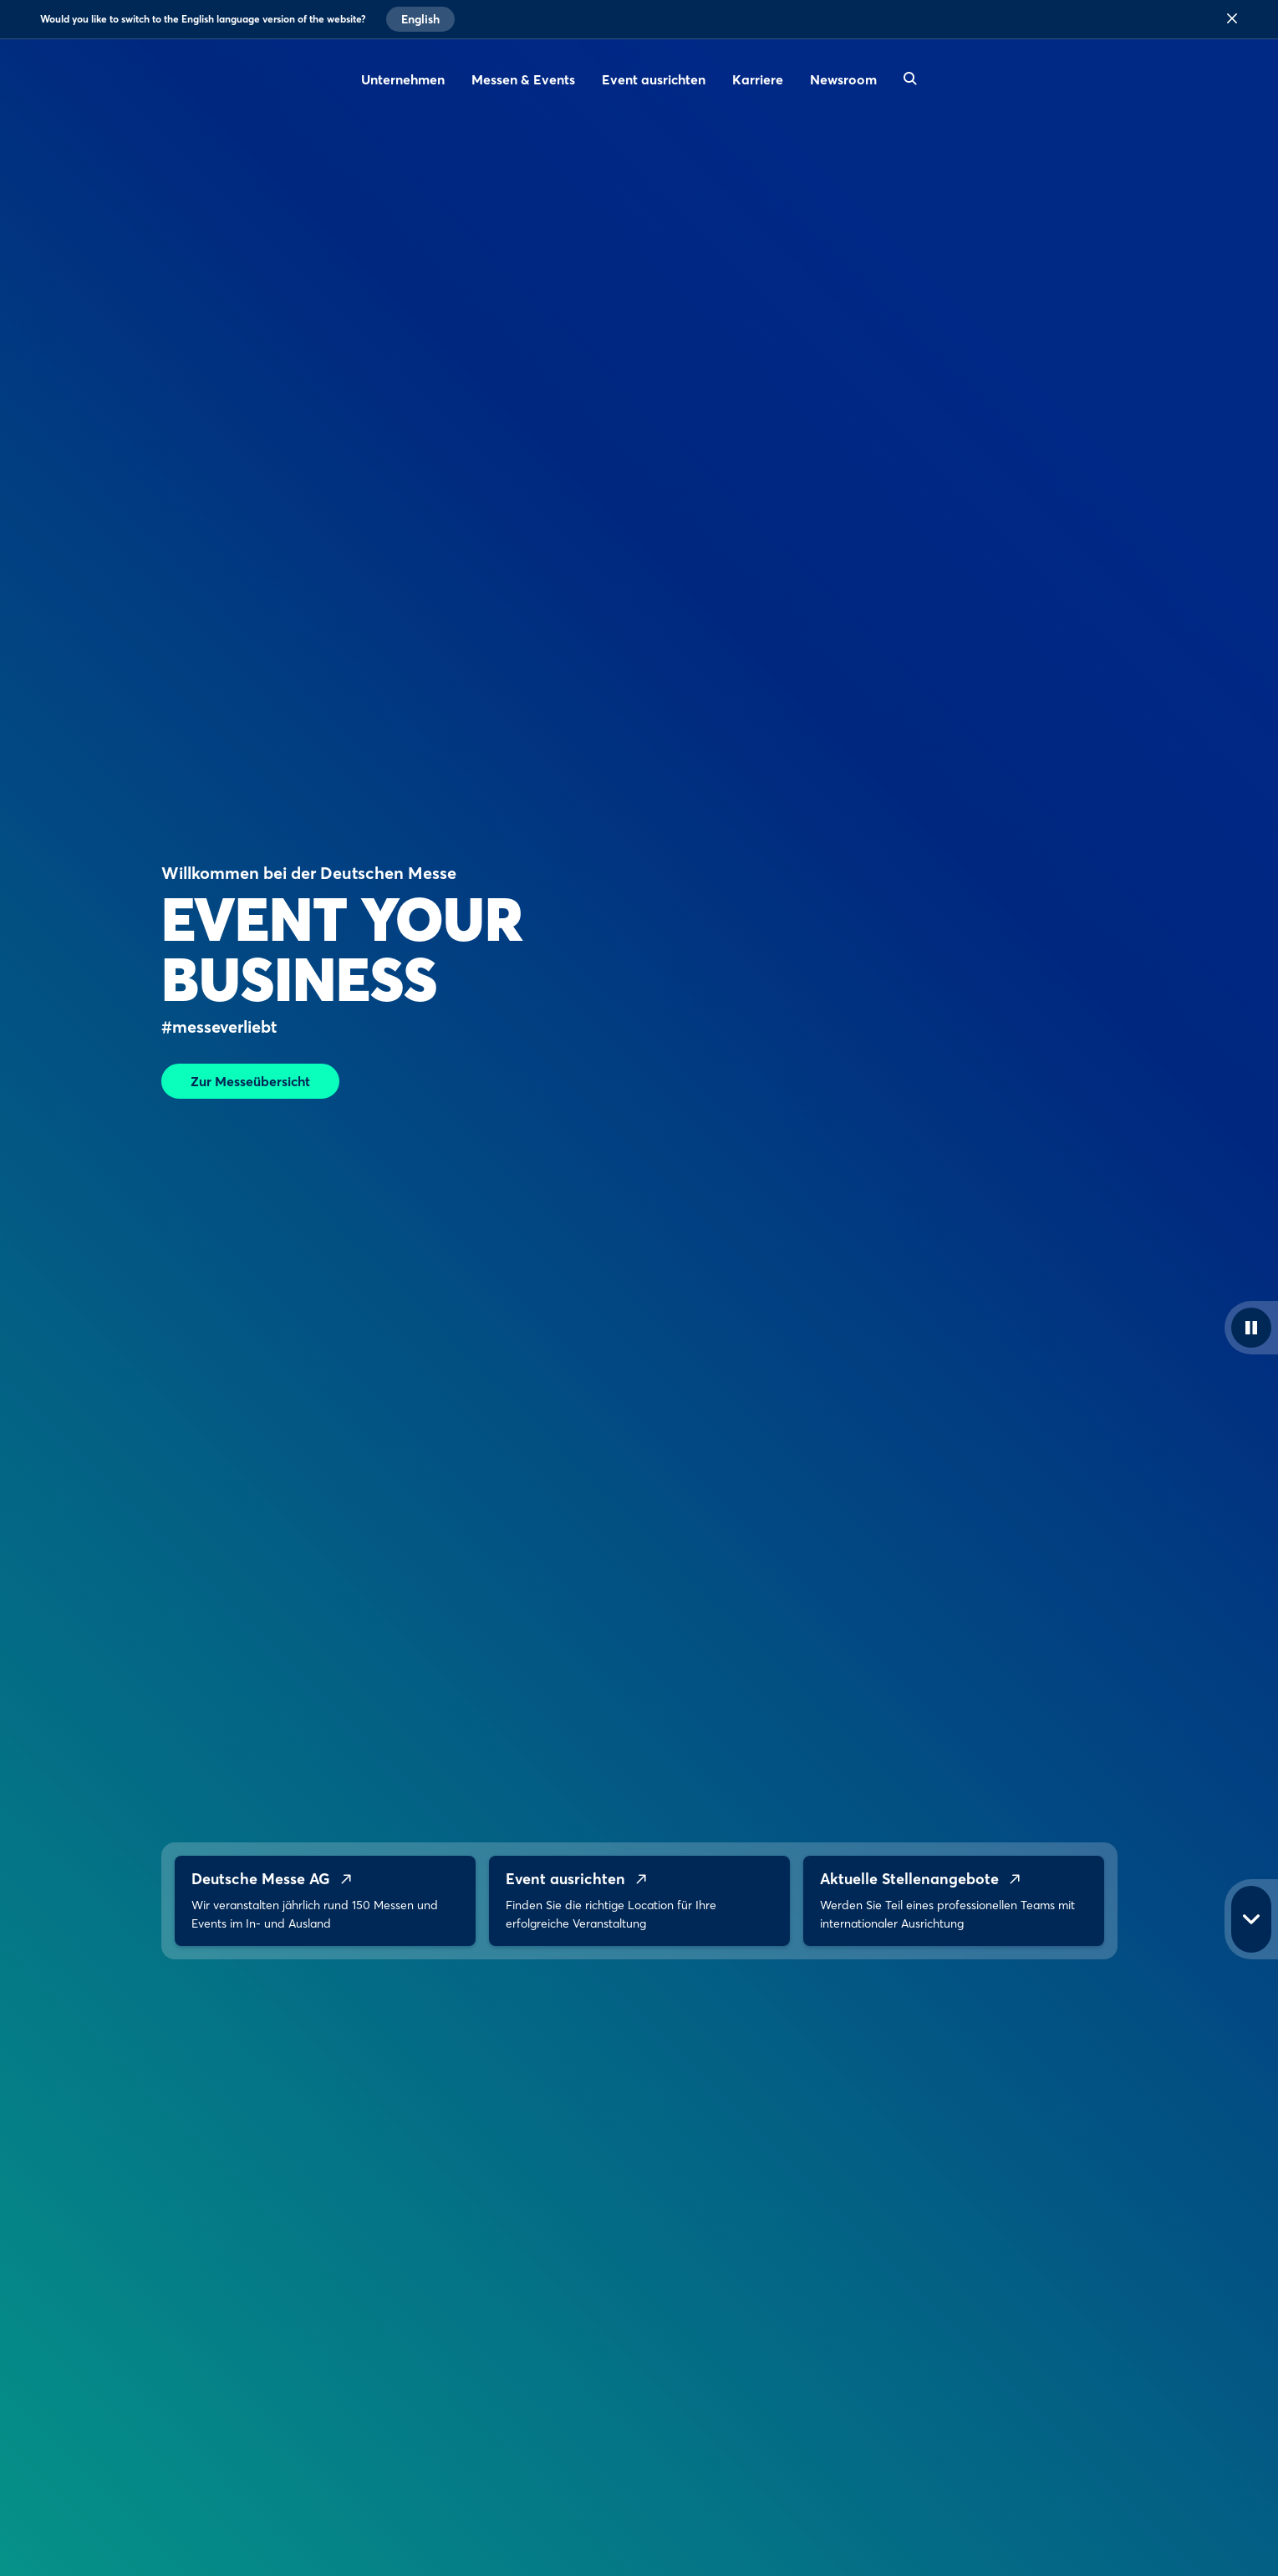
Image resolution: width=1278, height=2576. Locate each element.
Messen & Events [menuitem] (523, 79)
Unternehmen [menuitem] (403, 79)
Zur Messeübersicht (250, 1081)
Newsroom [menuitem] (843, 79)
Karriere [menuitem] (757, 79)
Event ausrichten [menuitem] (653, 79)
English (420, 19)
